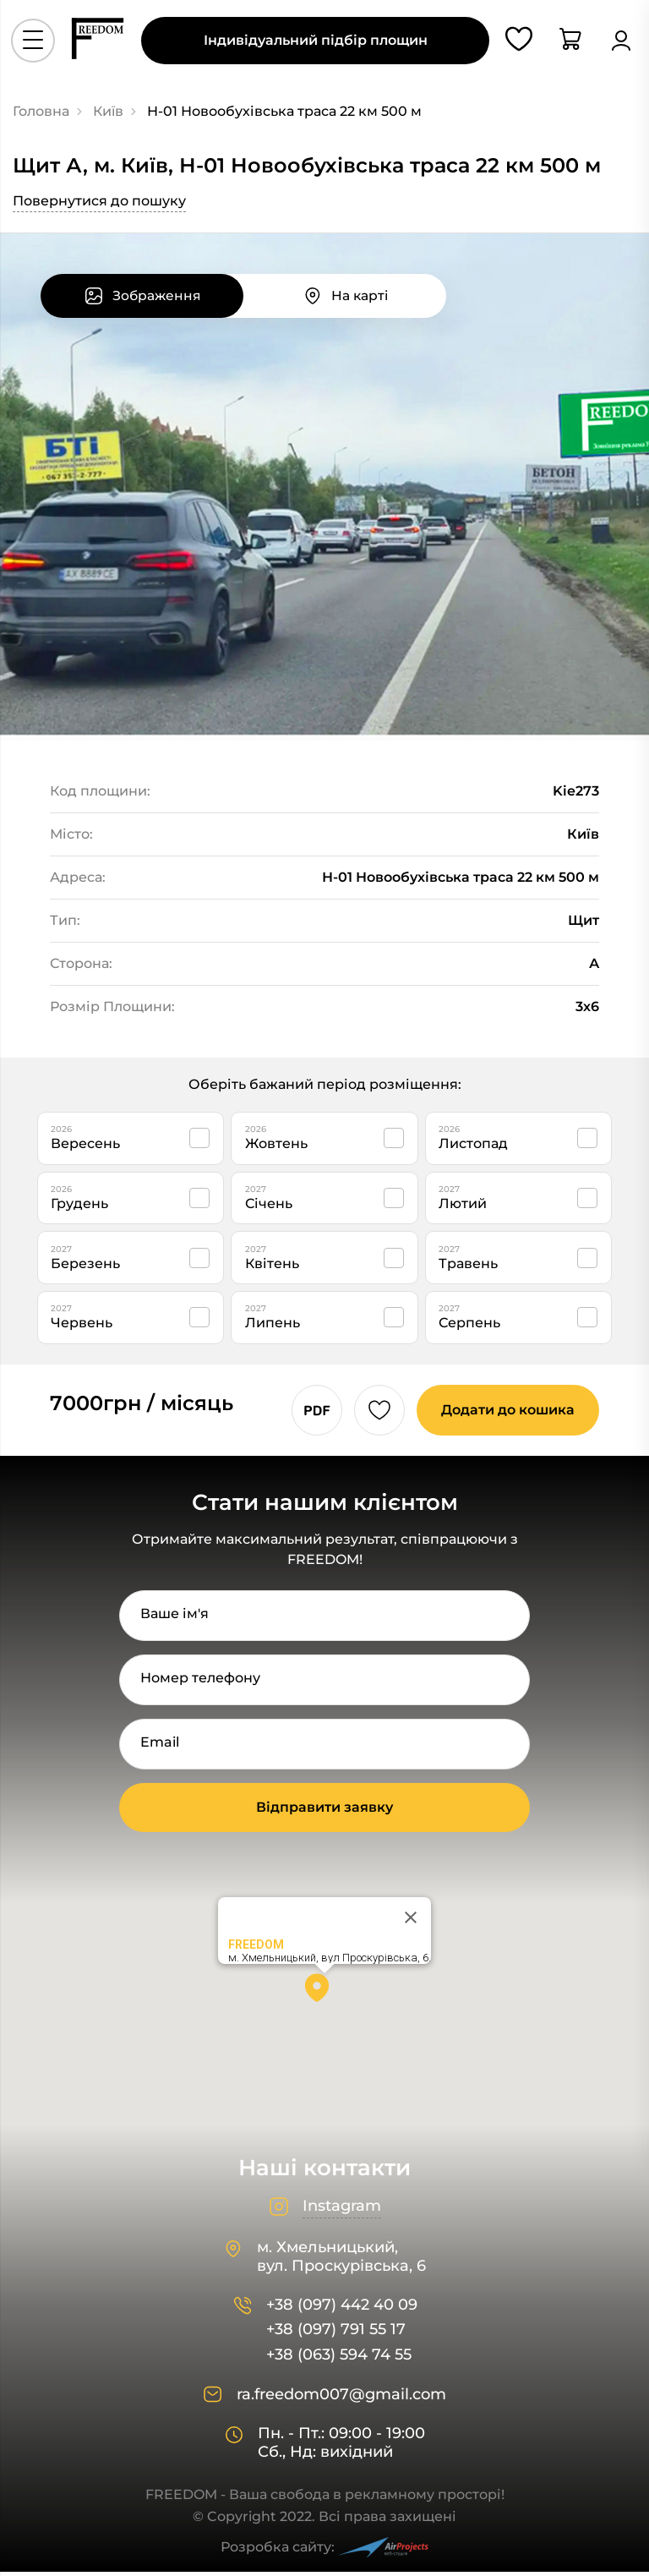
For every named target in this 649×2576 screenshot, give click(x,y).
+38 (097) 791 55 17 (336, 2335)
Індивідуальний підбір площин (316, 44)
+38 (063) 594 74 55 (339, 2359)
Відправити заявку (324, 1811)
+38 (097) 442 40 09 (341, 2309)
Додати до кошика (505, 1414)
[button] (324, 1997)
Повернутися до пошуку (99, 201)
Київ (108, 111)
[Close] (410, 1921)
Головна (41, 111)
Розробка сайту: (324, 2551)
